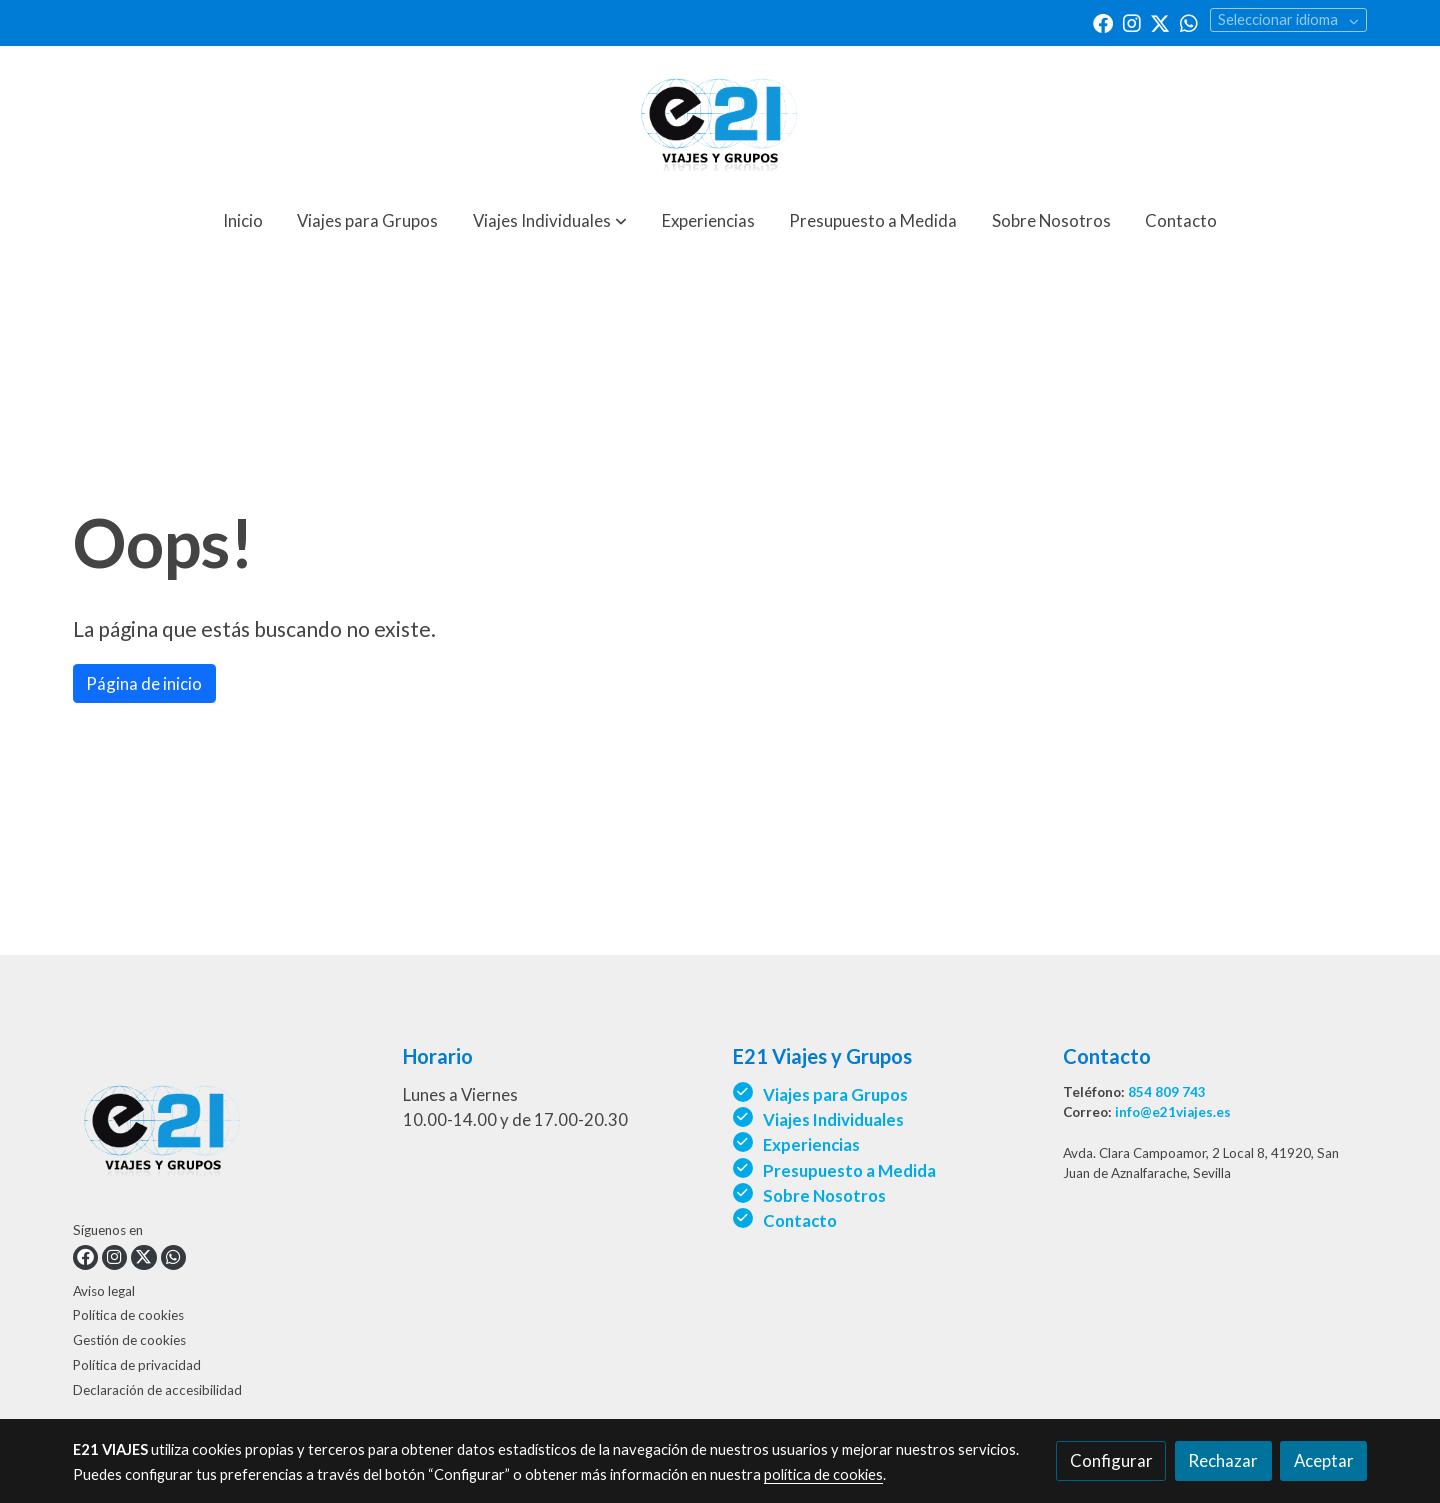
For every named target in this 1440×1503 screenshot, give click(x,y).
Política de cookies (128, 1315)
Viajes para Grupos (835, 1094)
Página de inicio (144, 683)
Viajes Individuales (833, 1119)
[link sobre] (225, 1129)
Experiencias (811, 1144)
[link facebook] (1103, 22)
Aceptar (1324, 1460)
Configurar (1111, 1460)
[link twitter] (1160, 22)
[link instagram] (1132, 22)
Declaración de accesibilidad (157, 1390)
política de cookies (823, 1474)
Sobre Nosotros (826, 1195)
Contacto (800, 1220)
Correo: (1089, 1112)
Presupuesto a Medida (849, 1170)
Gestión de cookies (129, 1340)
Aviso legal (104, 1291)
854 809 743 (1167, 1092)
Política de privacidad (137, 1365)
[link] (720, 118)
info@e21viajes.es (1173, 1112)
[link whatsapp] (1189, 22)
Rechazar (1223, 1460)
